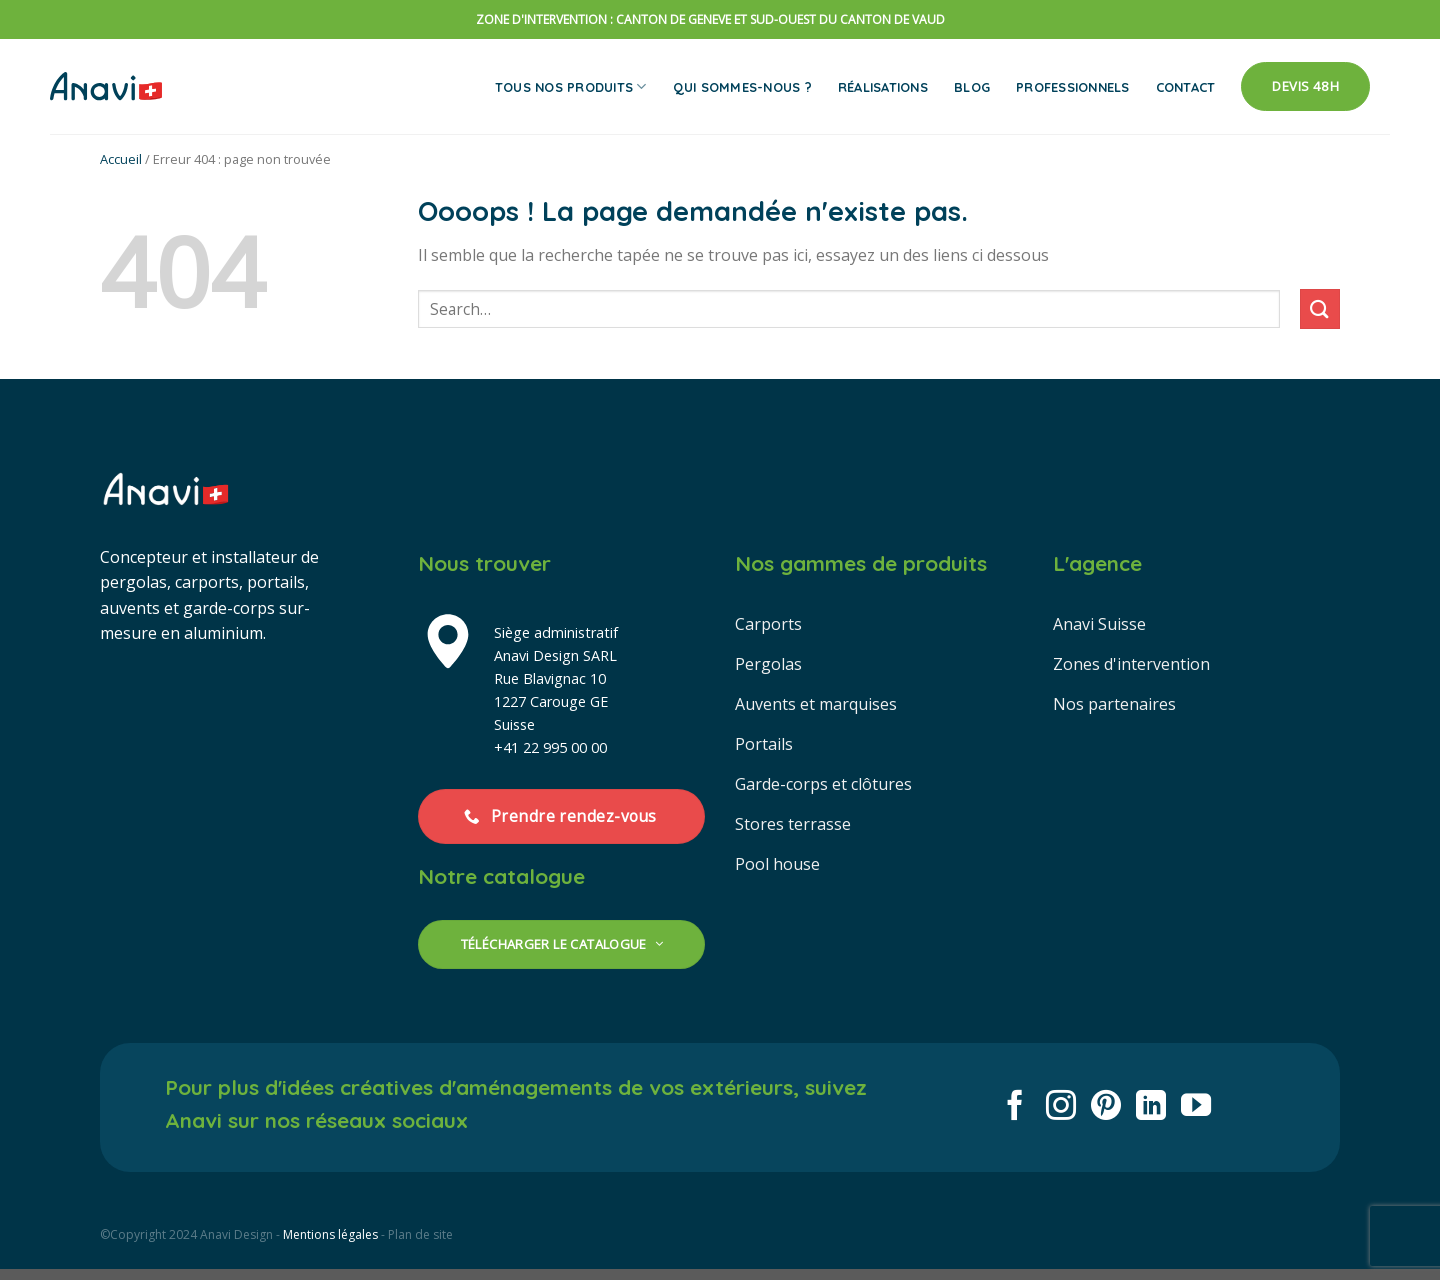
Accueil (121, 159)
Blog (972, 87)
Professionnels (1073, 87)
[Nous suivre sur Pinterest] (1106, 1107)
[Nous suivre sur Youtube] (1196, 1107)
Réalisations (883, 87)
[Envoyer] (1320, 308)
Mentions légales (330, 1234)
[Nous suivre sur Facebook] (1015, 1107)
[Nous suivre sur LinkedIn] (1151, 1107)
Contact (1186, 87)
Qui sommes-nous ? (742, 87)
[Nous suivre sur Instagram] (1061, 1107)
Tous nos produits (571, 86)
